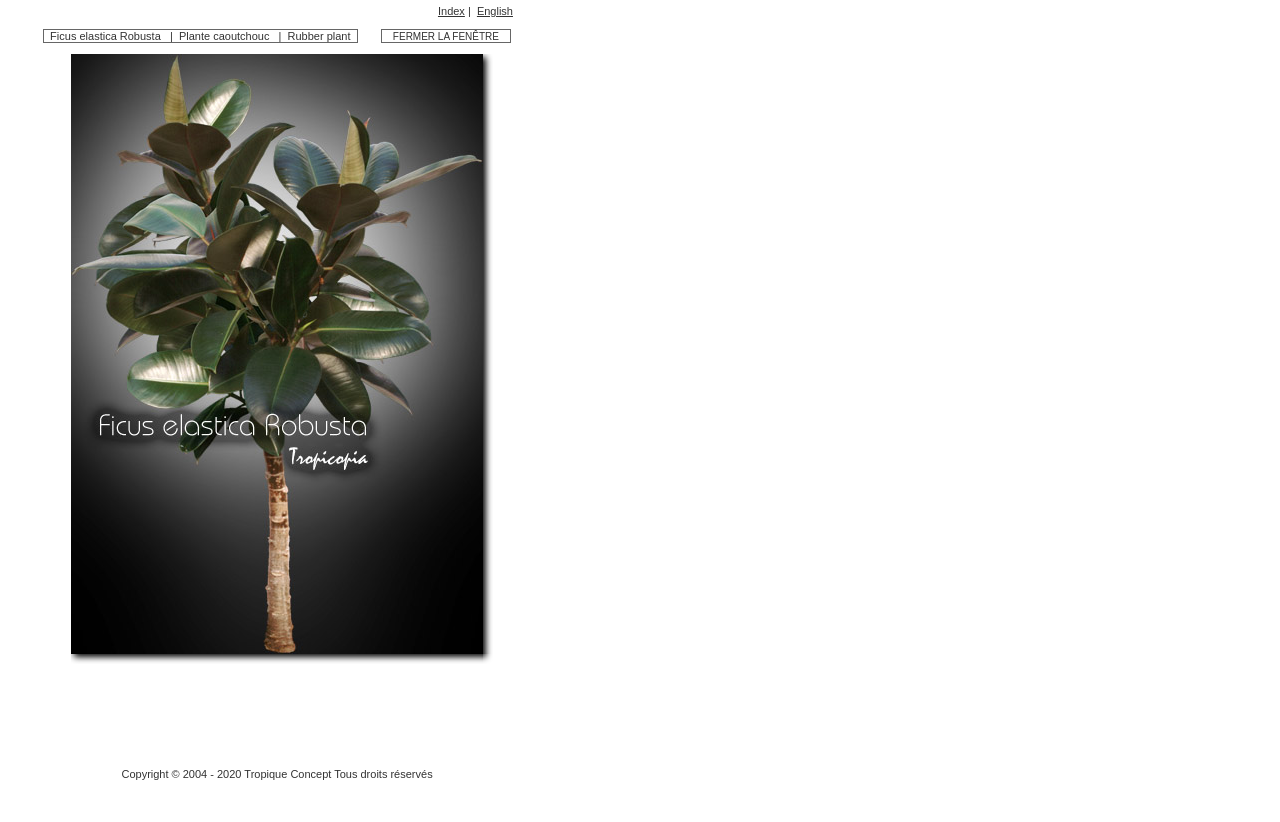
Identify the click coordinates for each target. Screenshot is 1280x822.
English (495, 11)
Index (451, 11)
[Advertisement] (277, 709)
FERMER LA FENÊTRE (447, 36)
